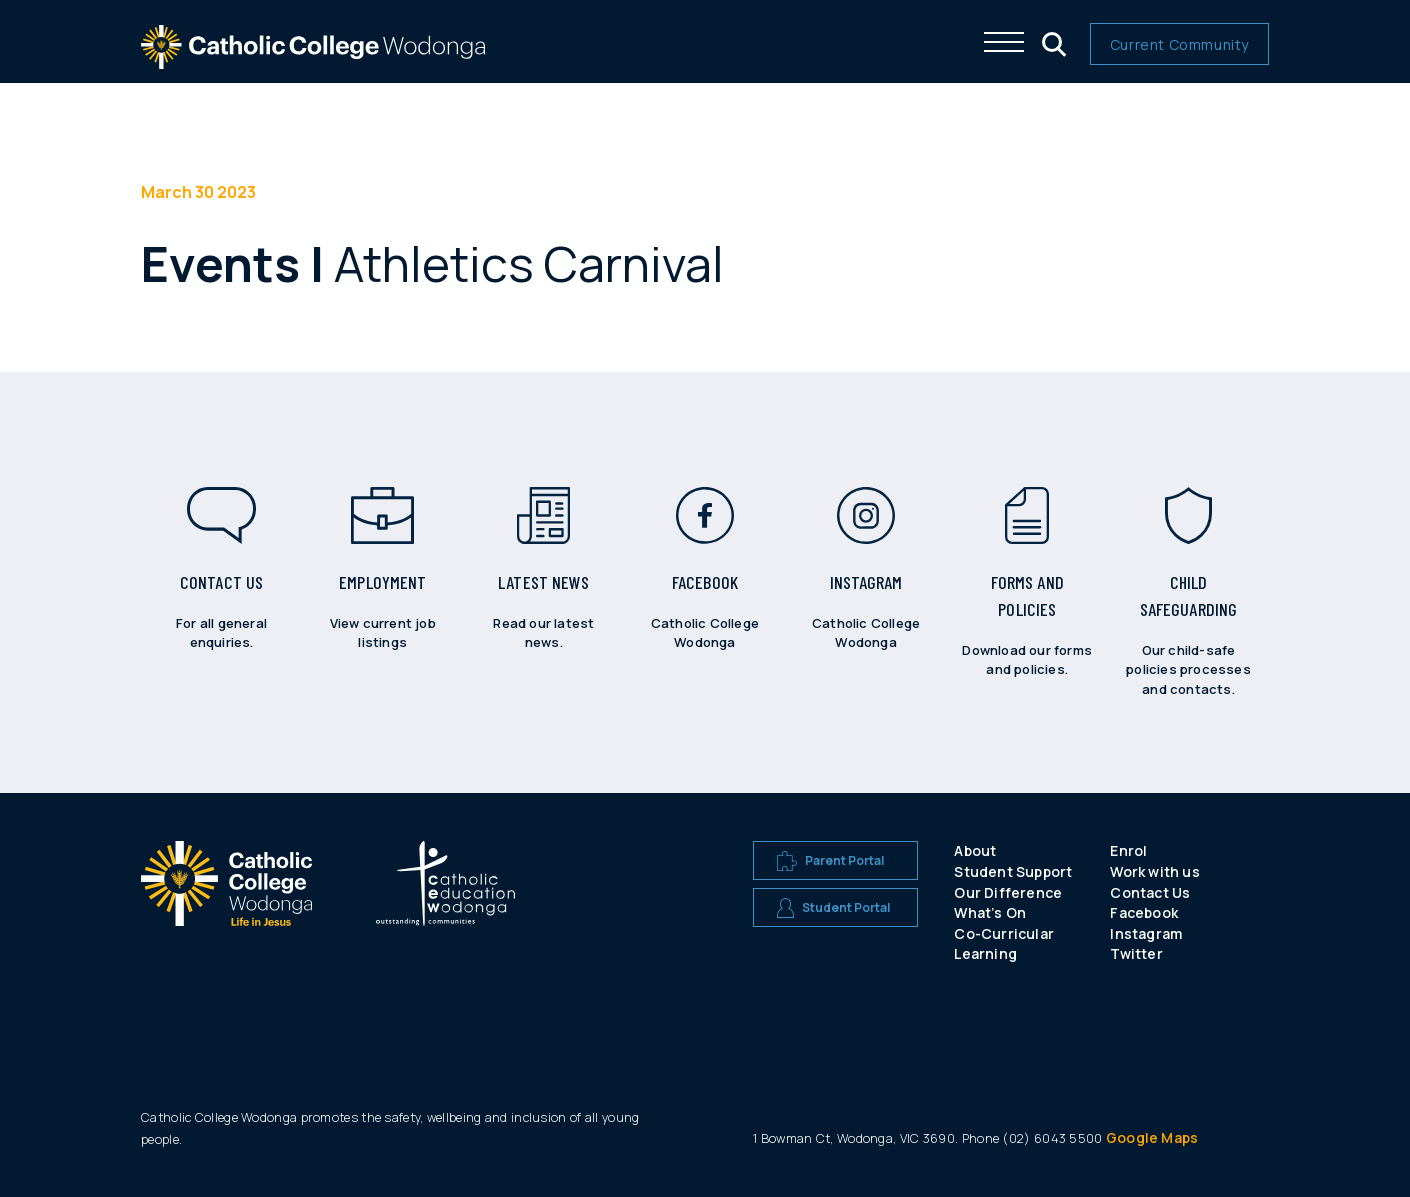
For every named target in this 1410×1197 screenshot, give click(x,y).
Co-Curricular (1004, 933)
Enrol (1128, 850)
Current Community (1179, 44)
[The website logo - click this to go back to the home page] (313, 59)
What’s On (990, 912)
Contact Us (1150, 892)
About (975, 850)
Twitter (1136, 953)
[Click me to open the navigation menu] (1004, 42)
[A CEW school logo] (226, 906)
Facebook (1144, 912)
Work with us (1154, 871)
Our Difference (1008, 892)
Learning (985, 953)
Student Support (1013, 871)
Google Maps (1152, 1137)
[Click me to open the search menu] (1052, 42)
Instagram (1146, 933)
